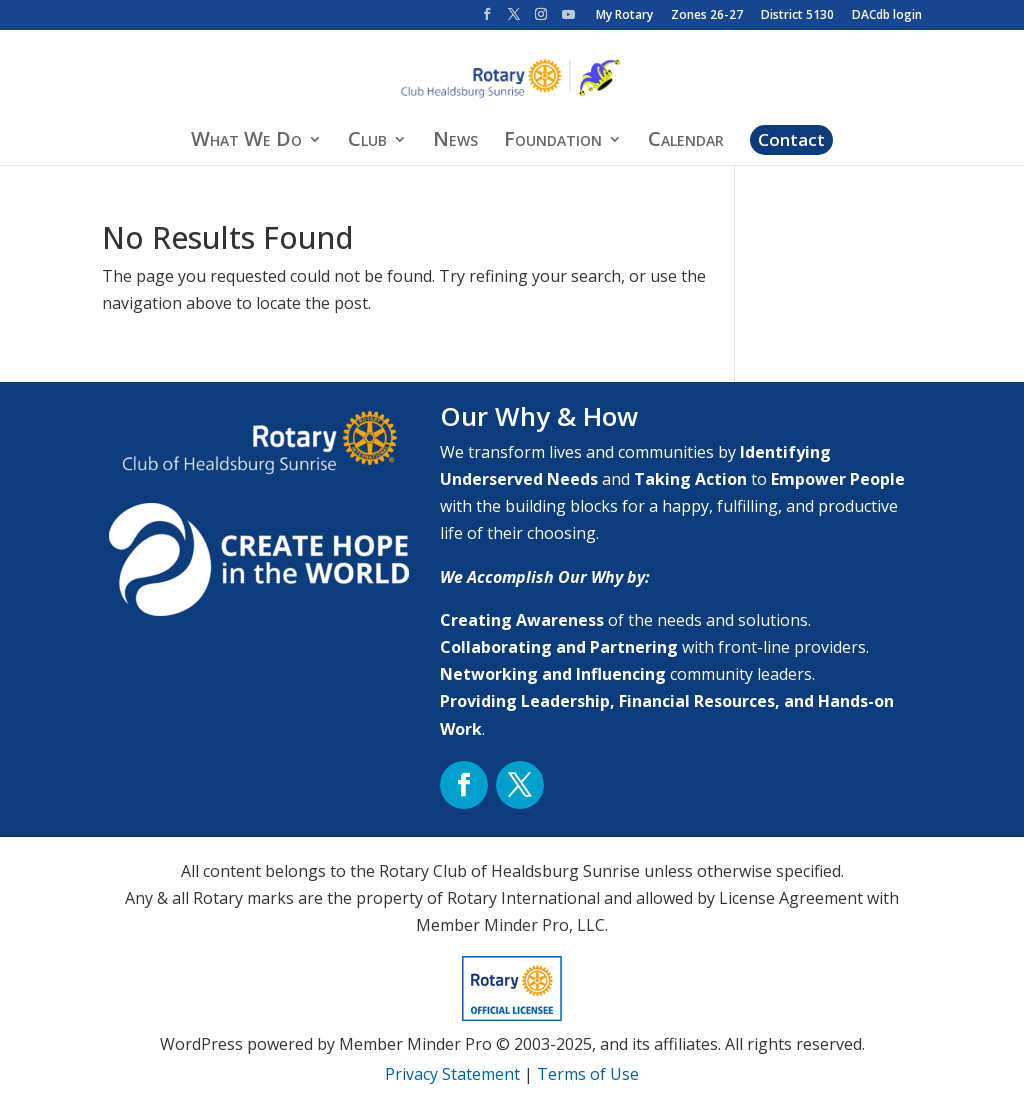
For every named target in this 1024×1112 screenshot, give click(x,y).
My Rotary (624, 16)
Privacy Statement (452, 1074)
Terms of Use (588, 1074)
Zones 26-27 (707, 16)
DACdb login (887, 16)
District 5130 (797, 16)
